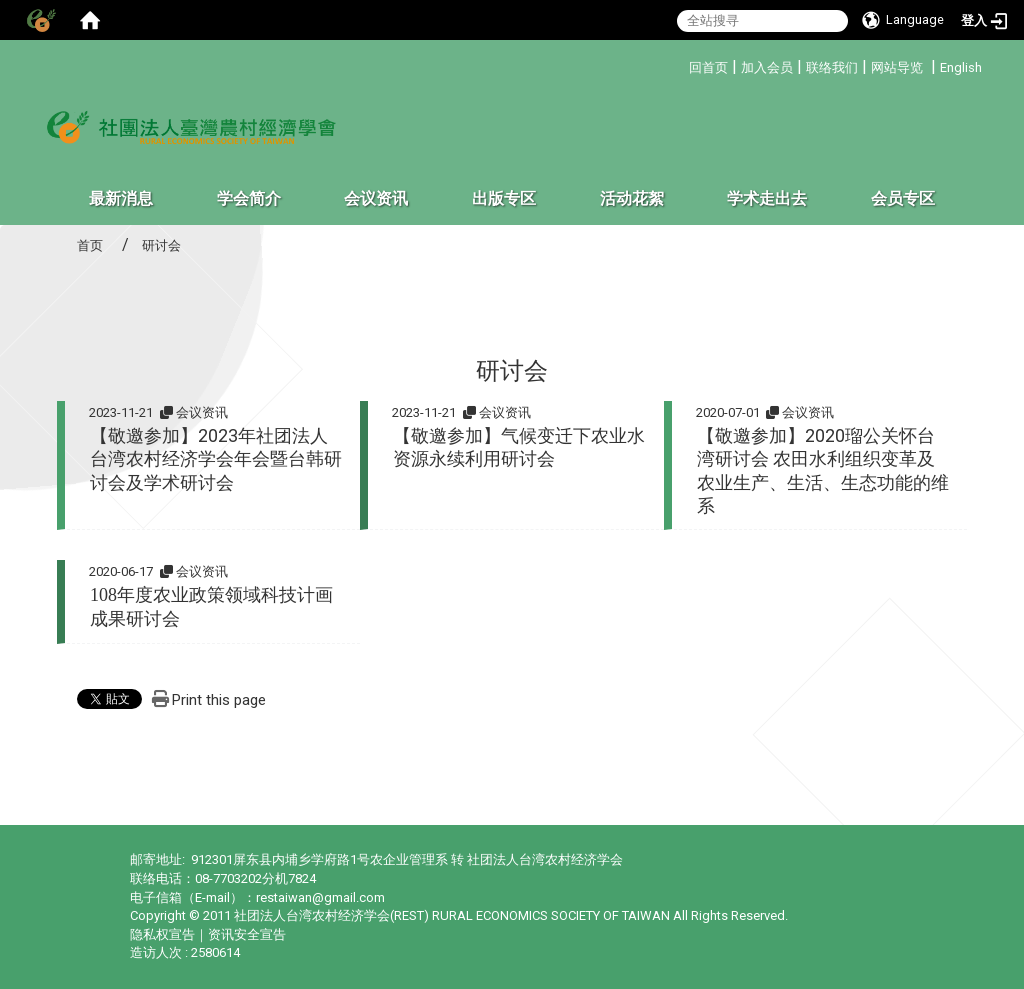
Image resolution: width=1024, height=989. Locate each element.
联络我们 (832, 67)
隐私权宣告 (162, 934)
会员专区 (903, 198)
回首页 (708, 67)
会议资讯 (376, 198)
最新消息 (121, 198)
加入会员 (767, 67)
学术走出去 (767, 198)
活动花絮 (632, 198)
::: (681, 64)
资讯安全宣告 (247, 934)
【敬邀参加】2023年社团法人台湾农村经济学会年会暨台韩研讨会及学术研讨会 (216, 459)
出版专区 (504, 198)
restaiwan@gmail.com (320, 897)
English (961, 67)
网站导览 (897, 67)
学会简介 (249, 198)
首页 (90, 245)
